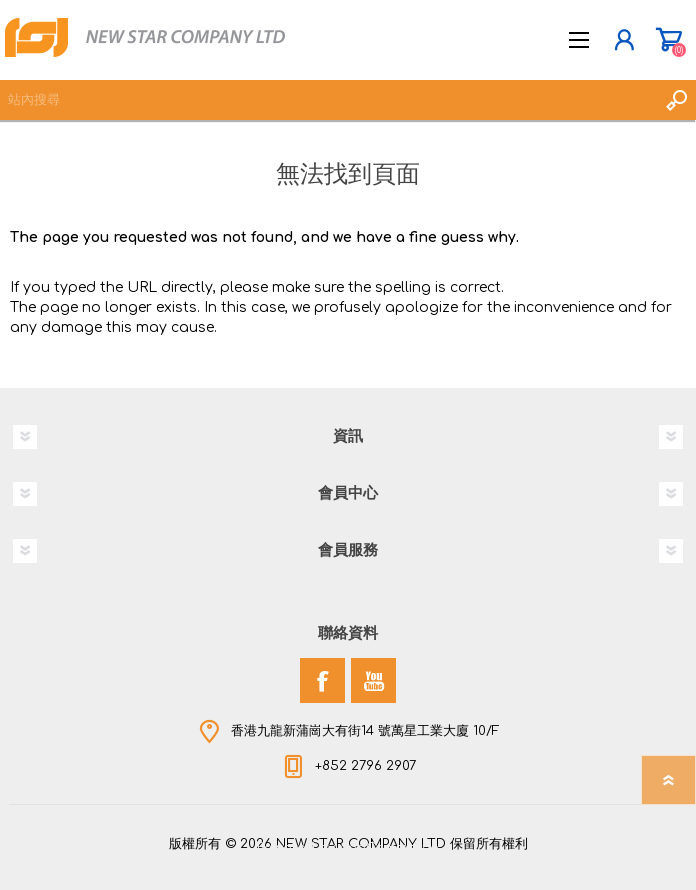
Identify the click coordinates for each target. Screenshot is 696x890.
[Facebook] (322, 680)
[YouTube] (373, 680)
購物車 (668, 40)
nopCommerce (389, 848)
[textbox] (328, 100)
